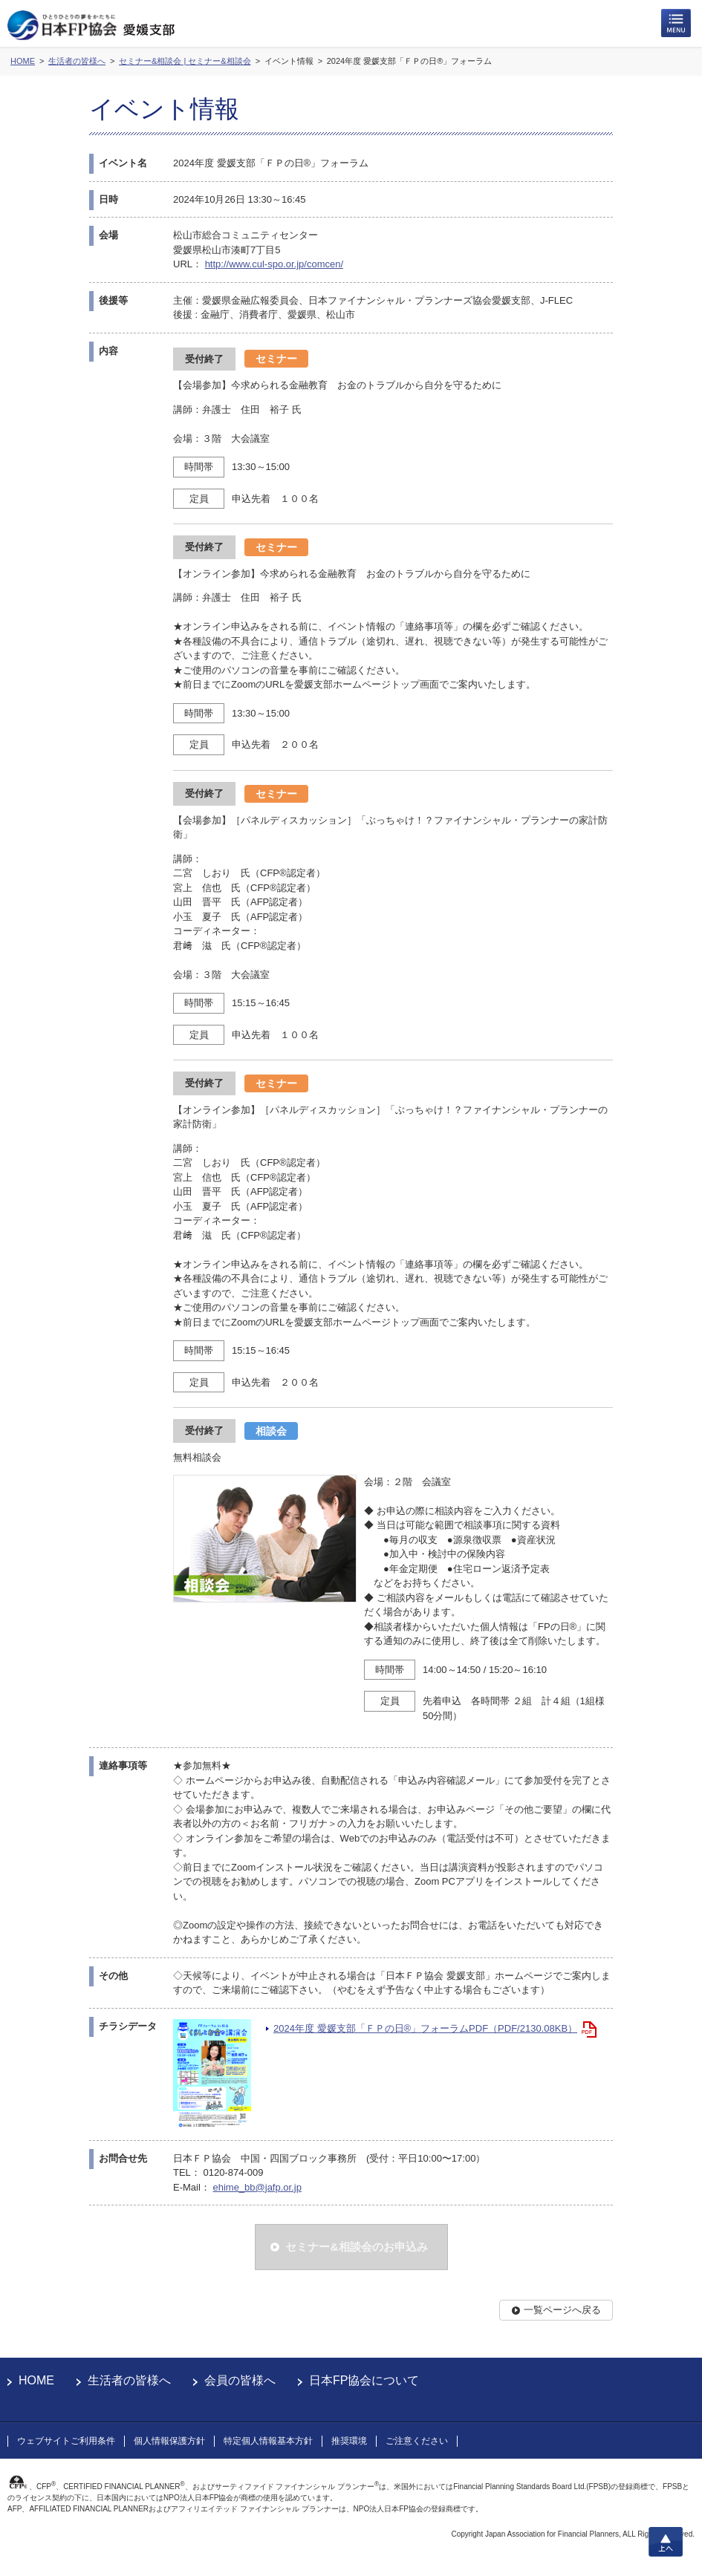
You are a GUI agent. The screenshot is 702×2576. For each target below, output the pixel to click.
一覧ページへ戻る (562, 2309)
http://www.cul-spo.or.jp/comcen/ (274, 264)
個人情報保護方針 (169, 2441)
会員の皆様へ (240, 2380)
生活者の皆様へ (129, 2380)
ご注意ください (417, 2441)
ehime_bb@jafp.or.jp (256, 2187)
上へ (665, 2541)
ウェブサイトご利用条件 (66, 2441)
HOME (36, 2380)
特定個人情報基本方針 (268, 2441)
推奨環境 (349, 2441)
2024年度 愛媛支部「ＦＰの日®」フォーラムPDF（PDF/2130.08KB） (425, 2028)
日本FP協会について (364, 2380)
